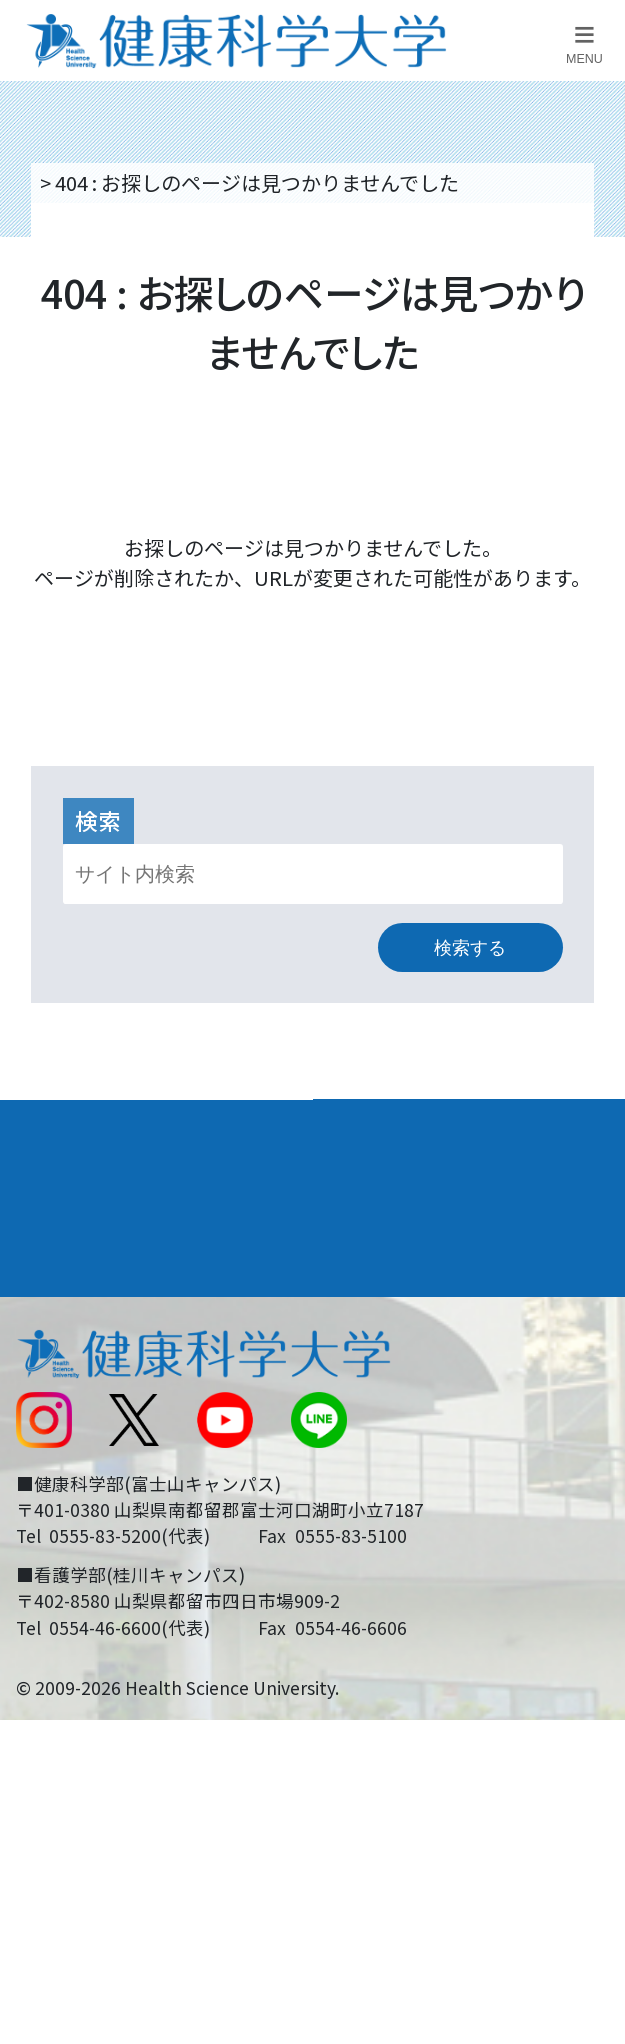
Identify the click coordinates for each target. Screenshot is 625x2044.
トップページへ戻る (313, 632)
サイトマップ (385, 1468)
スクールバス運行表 (103, 1468)
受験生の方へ (73, 1523)
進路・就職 (382, 1185)
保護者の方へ (73, 1579)
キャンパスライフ (105, 1245)
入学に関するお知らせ (425, 1413)
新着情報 (53, 1413)
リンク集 (365, 1303)
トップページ (96, 182)
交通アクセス (72, 1358)
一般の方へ (375, 1579)
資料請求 (594, 340)
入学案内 (59, 1185)
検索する (470, 948)
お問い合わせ (385, 1358)
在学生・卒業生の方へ (425, 1523)
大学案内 (59, 1126)
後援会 (43, 1303)
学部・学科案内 (405, 1126)
